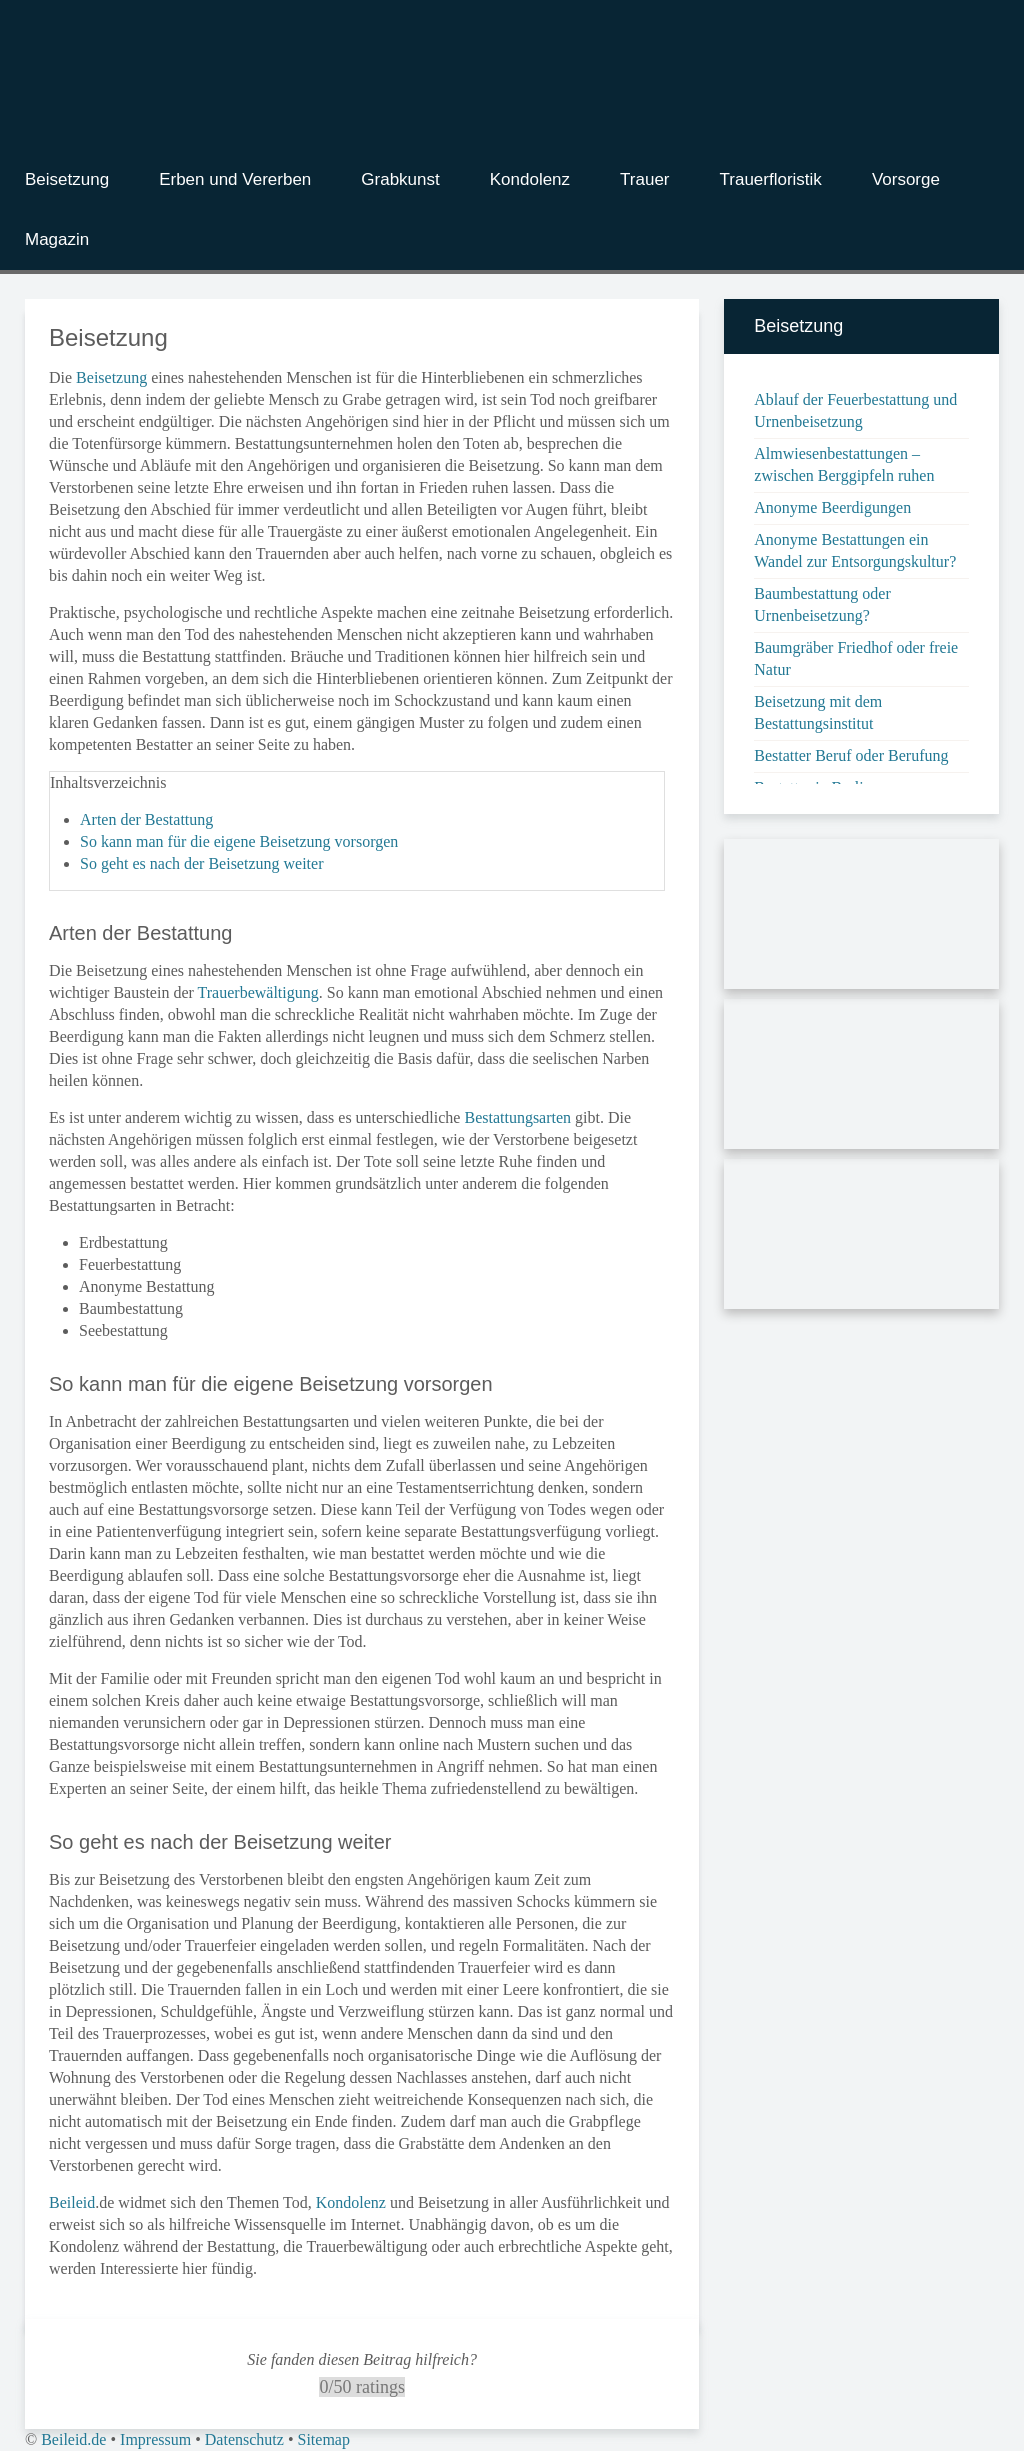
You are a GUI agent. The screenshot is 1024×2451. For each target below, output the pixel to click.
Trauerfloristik (771, 179)
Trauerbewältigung (258, 992)
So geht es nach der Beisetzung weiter (201, 863)
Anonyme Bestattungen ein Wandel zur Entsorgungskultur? (855, 550)
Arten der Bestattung (146, 819)
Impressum (155, 2439)
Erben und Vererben (235, 179)
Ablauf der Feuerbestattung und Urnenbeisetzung (855, 410)
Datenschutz (244, 2439)
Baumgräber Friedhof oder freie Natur (856, 658)
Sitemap (323, 2439)
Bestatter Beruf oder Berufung (851, 755)
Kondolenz (530, 179)
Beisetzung (67, 179)
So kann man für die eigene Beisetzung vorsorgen (239, 841)
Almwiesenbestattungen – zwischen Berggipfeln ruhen (844, 464)
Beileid (72, 2202)
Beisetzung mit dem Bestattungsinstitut (818, 712)
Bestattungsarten (517, 1117)
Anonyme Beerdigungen (832, 507)
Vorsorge (906, 179)
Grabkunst (400, 179)
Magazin (57, 239)
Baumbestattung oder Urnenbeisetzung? (822, 604)
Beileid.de (73, 2439)
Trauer (644, 179)
